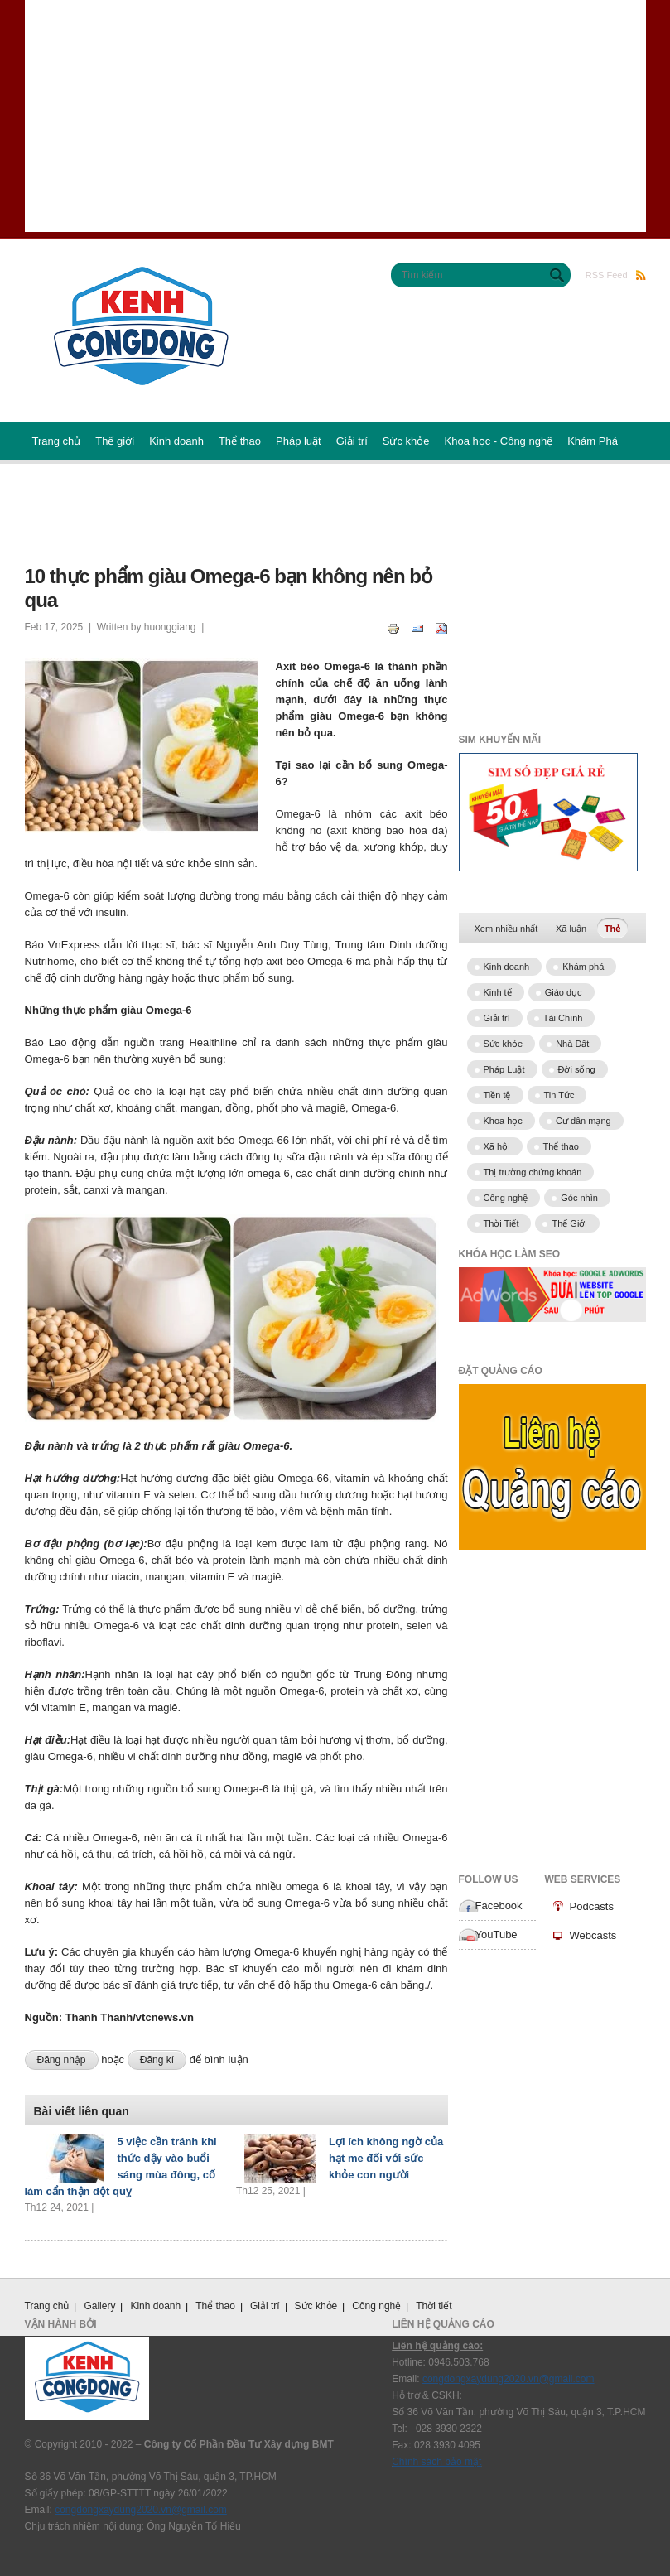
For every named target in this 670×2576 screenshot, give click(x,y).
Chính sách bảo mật (436, 2461)
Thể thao (240, 441)
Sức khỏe (406, 441)
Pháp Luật (504, 1069)
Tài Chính (563, 1018)
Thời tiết (433, 2306)
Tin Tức (559, 1095)
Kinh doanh (176, 441)
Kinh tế (498, 992)
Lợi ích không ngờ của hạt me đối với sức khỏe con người (386, 2158)
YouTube (496, 1934)
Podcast (51, 498)
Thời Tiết (501, 1223)
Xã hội (497, 1146)
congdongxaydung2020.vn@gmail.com (141, 2510)
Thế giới (114, 441)
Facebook (499, 1905)
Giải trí (352, 441)
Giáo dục (563, 992)
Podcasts (592, 1906)
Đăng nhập (61, 2060)
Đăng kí (157, 2060)
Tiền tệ (497, 1095)
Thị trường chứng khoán (533, 1172)
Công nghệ (506, 1198)
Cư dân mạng (583, 1121)
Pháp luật (298, 441)
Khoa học (503, 1121)
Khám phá (583, 967)
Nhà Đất (572, 1044)
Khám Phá (592, 441)
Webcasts (593, 1935)
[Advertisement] (335, 116)
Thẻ (616, 926)
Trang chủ (56, 441)
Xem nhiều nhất (506, 928)
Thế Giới (569, 1223)
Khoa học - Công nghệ (499, 441)
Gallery (99, 2306)
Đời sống (576, 1069)
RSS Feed (616, 275)
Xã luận (571, 928)
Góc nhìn (579, 1198)
